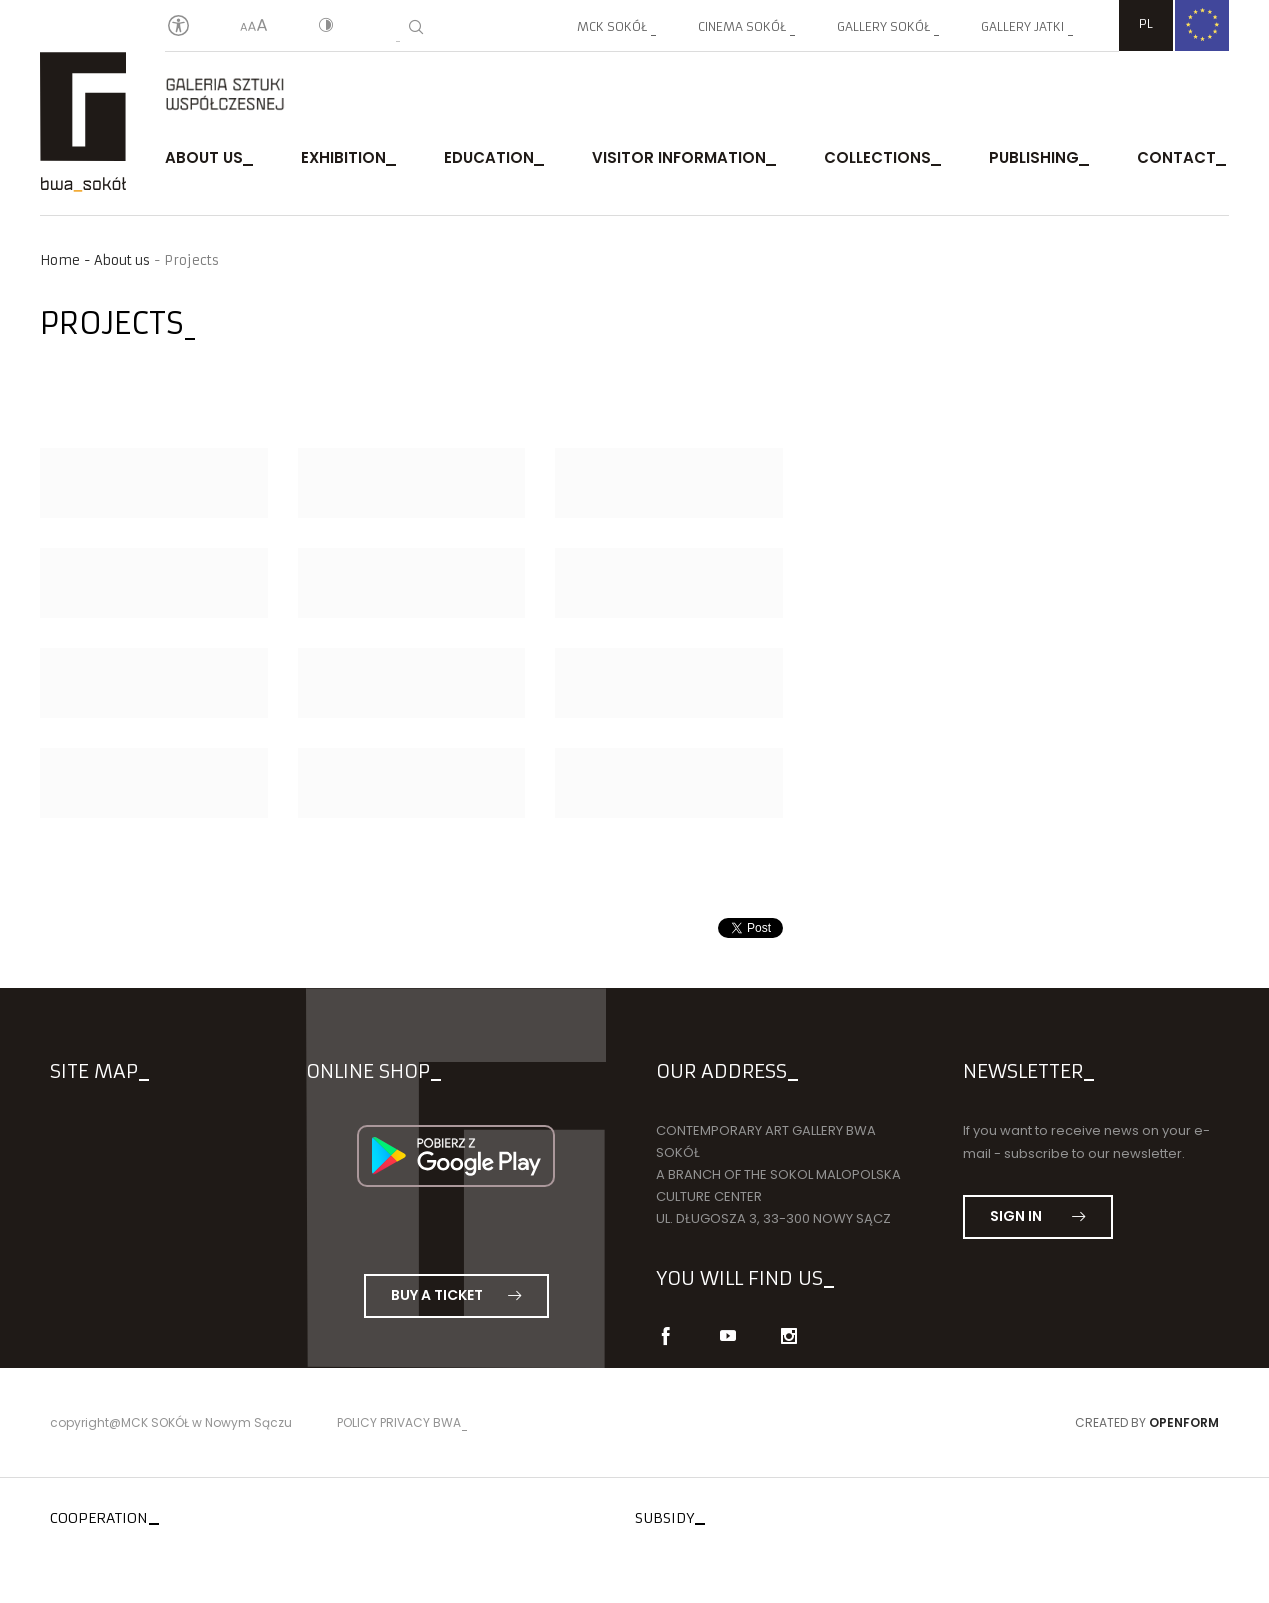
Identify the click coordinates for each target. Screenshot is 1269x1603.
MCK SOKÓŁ (612, 26)
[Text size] (254, 27)
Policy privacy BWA (399, 1422)
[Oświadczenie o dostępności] (178, 26)
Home (60, 260)
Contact (1176, 157)
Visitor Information (679, 157)
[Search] (416, 27)
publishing (1034, 157)
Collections (877, 157)
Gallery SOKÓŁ (883, 26)
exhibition (343, 157)
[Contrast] (326, 27)
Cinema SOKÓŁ (742, 26)
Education (489, 157)
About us (204, 157)
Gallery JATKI (1022, 26)
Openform (1184, 1422)
